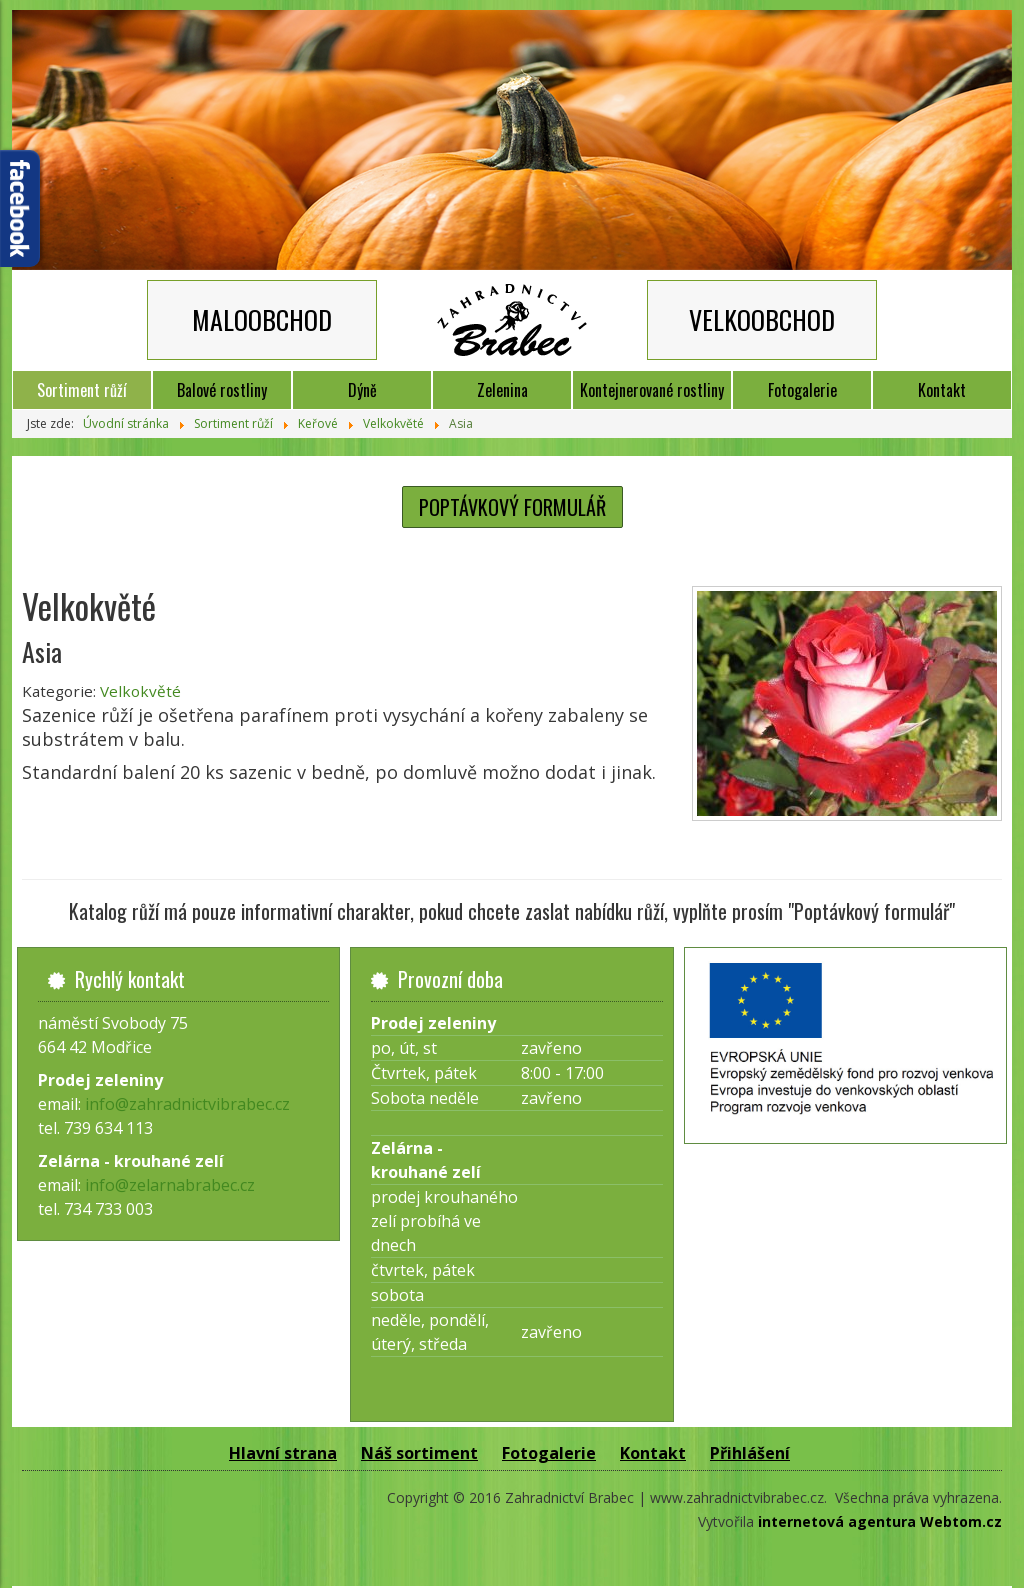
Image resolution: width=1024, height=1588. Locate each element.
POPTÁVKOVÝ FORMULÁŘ (512, 507)
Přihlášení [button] (750, 1453)
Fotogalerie (802, 390)
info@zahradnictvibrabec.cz (187, 1104)
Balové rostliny (222, 390)
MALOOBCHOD (262, 319)
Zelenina (502, 390)
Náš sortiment (419, 1453)
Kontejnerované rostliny (652, 390)
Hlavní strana (283, 1453)
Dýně (362, 390)
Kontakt (942, 390)
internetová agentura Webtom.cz (880, 1521)
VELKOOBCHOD (762, 319)
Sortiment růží (82, 390)
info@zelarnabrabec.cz (170, 1185)
